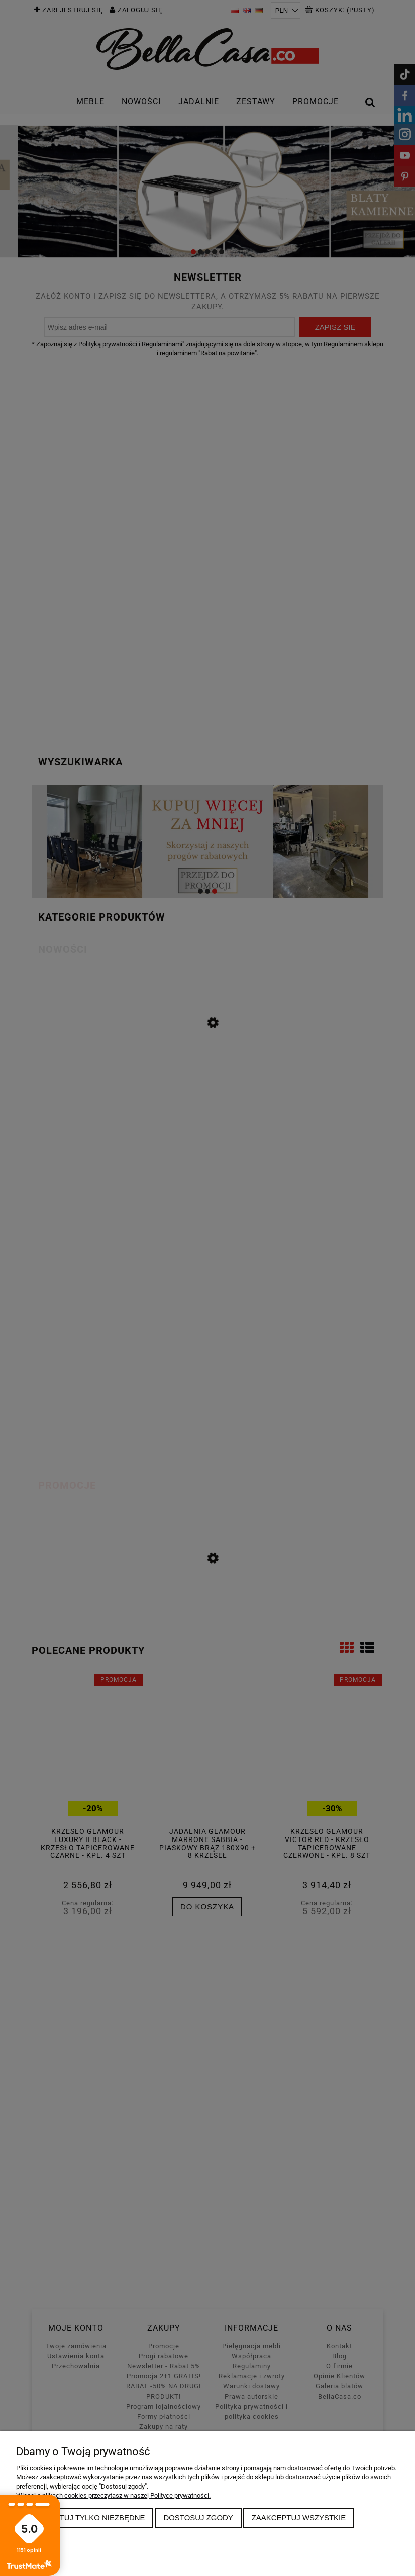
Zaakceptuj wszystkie (299, 2517)
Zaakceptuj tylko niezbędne (85, 2517)
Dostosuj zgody (198, 2517)
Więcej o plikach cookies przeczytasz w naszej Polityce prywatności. (113, 2495)
